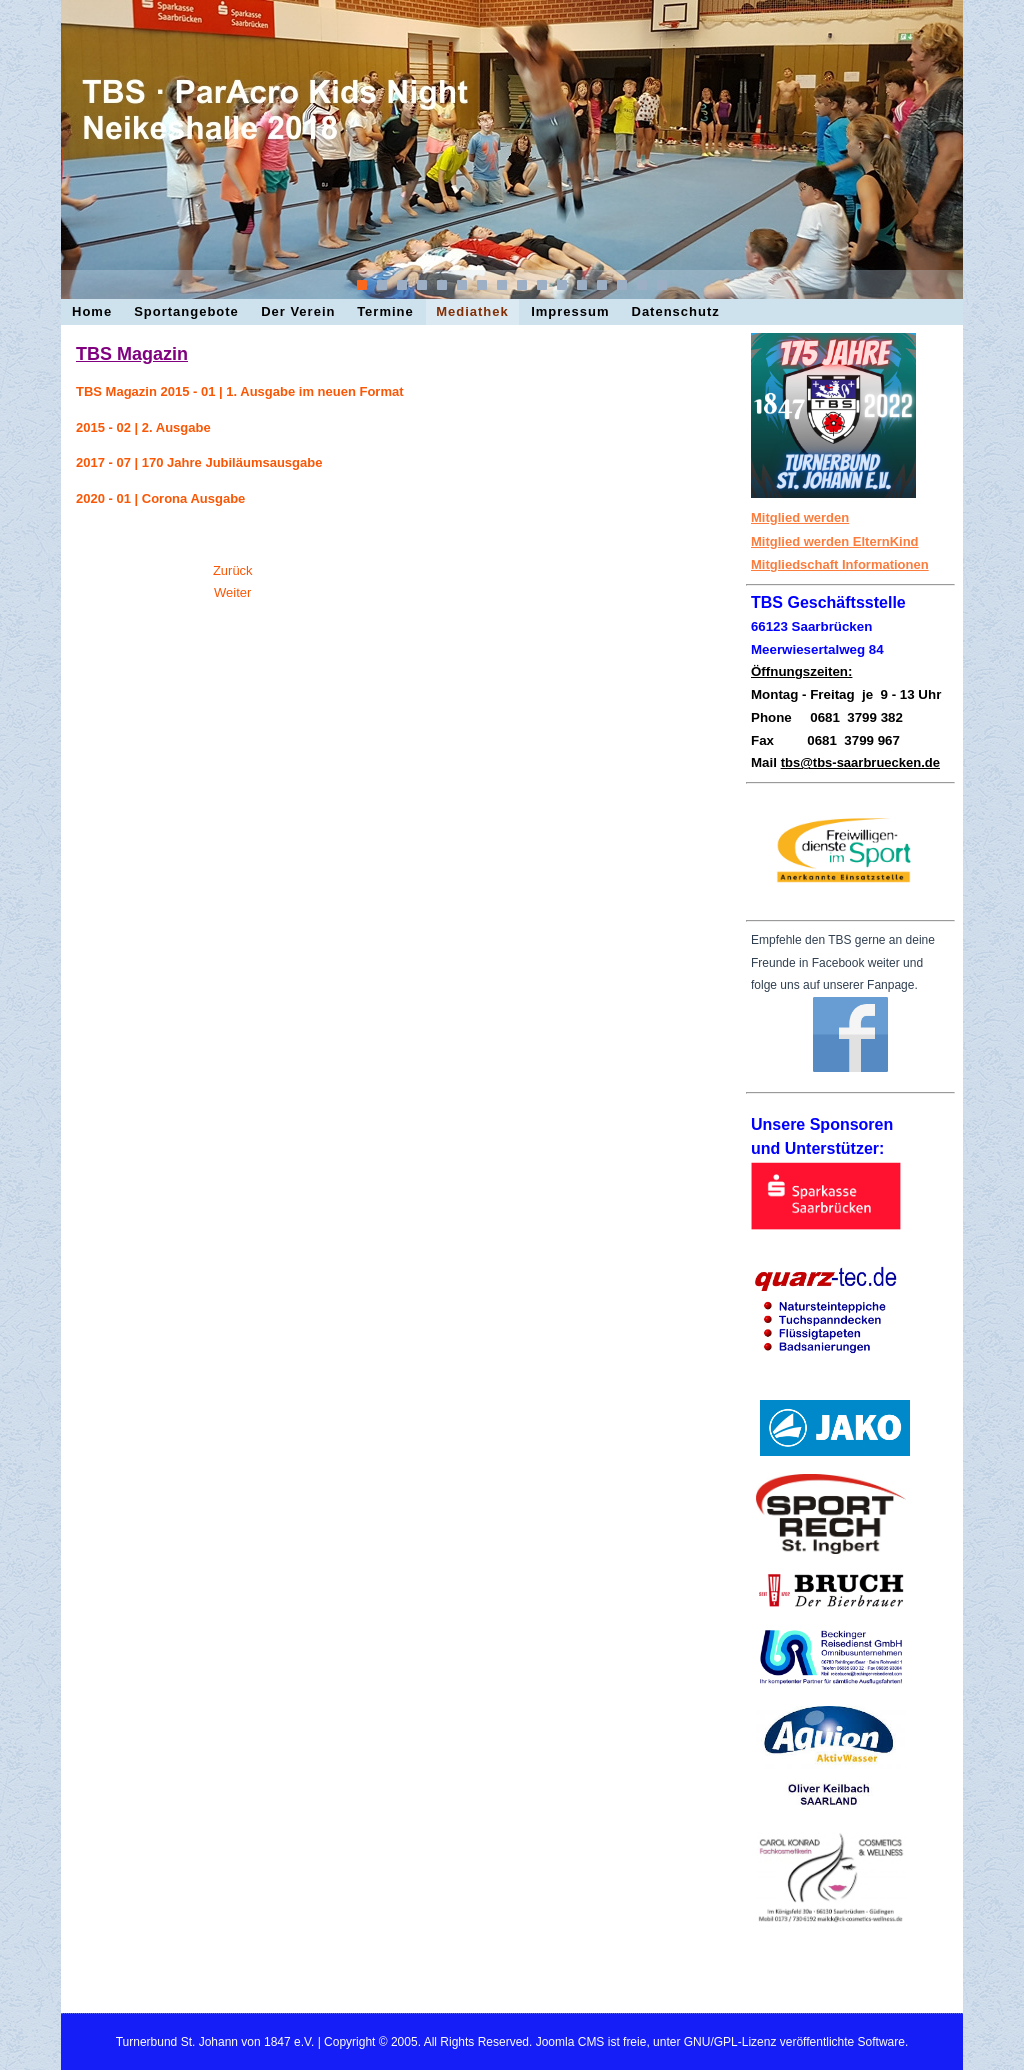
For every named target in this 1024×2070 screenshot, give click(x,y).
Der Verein (298, 311)
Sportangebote (186, 311)
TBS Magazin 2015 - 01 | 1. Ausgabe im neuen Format (240, 391)
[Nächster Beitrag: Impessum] (232, 592)
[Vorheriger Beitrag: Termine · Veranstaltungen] (233, 570)
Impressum (570, 311)
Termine (385, 311)
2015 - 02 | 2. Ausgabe (143, 427)
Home (92, 311)
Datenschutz (676, 311)
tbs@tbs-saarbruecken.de (860, 762)
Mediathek (472, 311)
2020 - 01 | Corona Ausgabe (160, 498)
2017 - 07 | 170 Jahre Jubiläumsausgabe (199, 462)
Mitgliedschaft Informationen (840, 564)
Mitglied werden (800, 517)
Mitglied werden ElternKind (835, 541)
